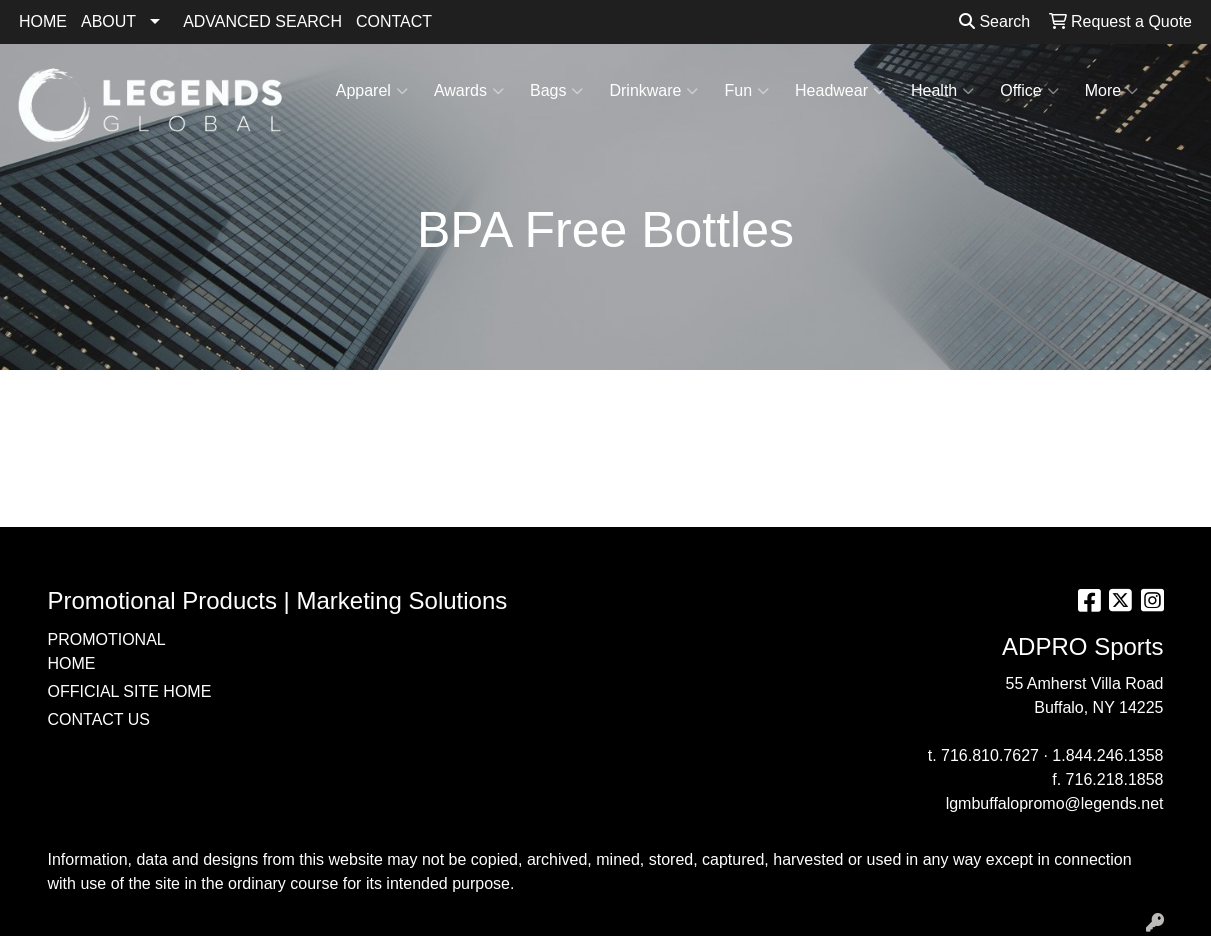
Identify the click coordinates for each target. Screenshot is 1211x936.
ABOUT (108, 21)
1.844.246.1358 (1107, 755)
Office (1029, 91)
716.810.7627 (990, 755)
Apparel (372, 91)
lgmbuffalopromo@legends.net (1055, 803)
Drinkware (653, 91)
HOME (43, 21)
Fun (746, 91)
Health (942, 91)
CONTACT (394, 21)
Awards (469, 91)
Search (994, 21)
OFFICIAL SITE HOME (130, 691)
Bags (556, 91)
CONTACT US (99, 719)
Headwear (840, 91)
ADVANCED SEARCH (262, 21)
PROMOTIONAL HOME (107, 651)
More (1111, 91)
